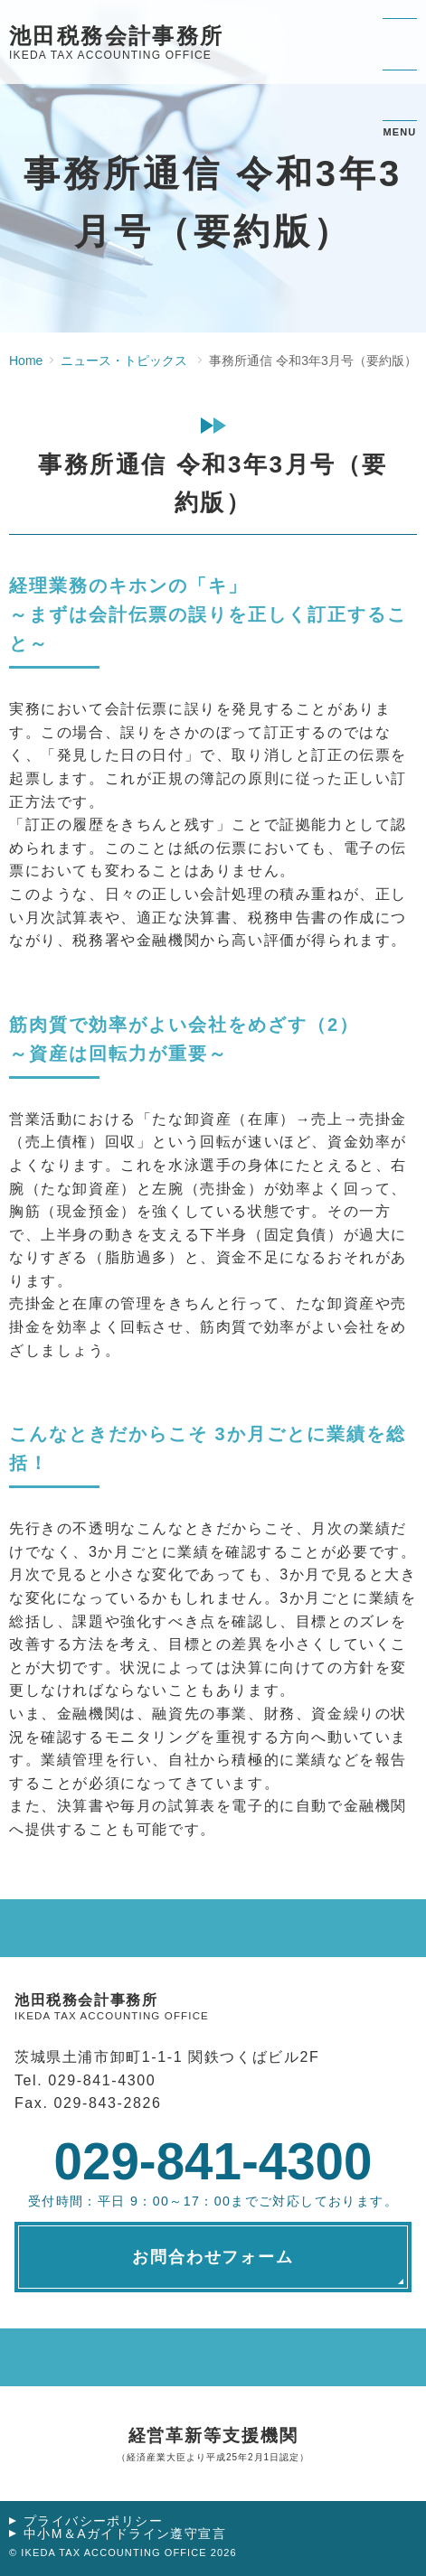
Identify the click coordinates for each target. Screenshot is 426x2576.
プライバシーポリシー (93, 2521)
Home (26, 360)
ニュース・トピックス (124, 360)
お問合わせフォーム (212, 2257)
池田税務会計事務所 (116, 44)
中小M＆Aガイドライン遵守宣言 (125, 2533)
